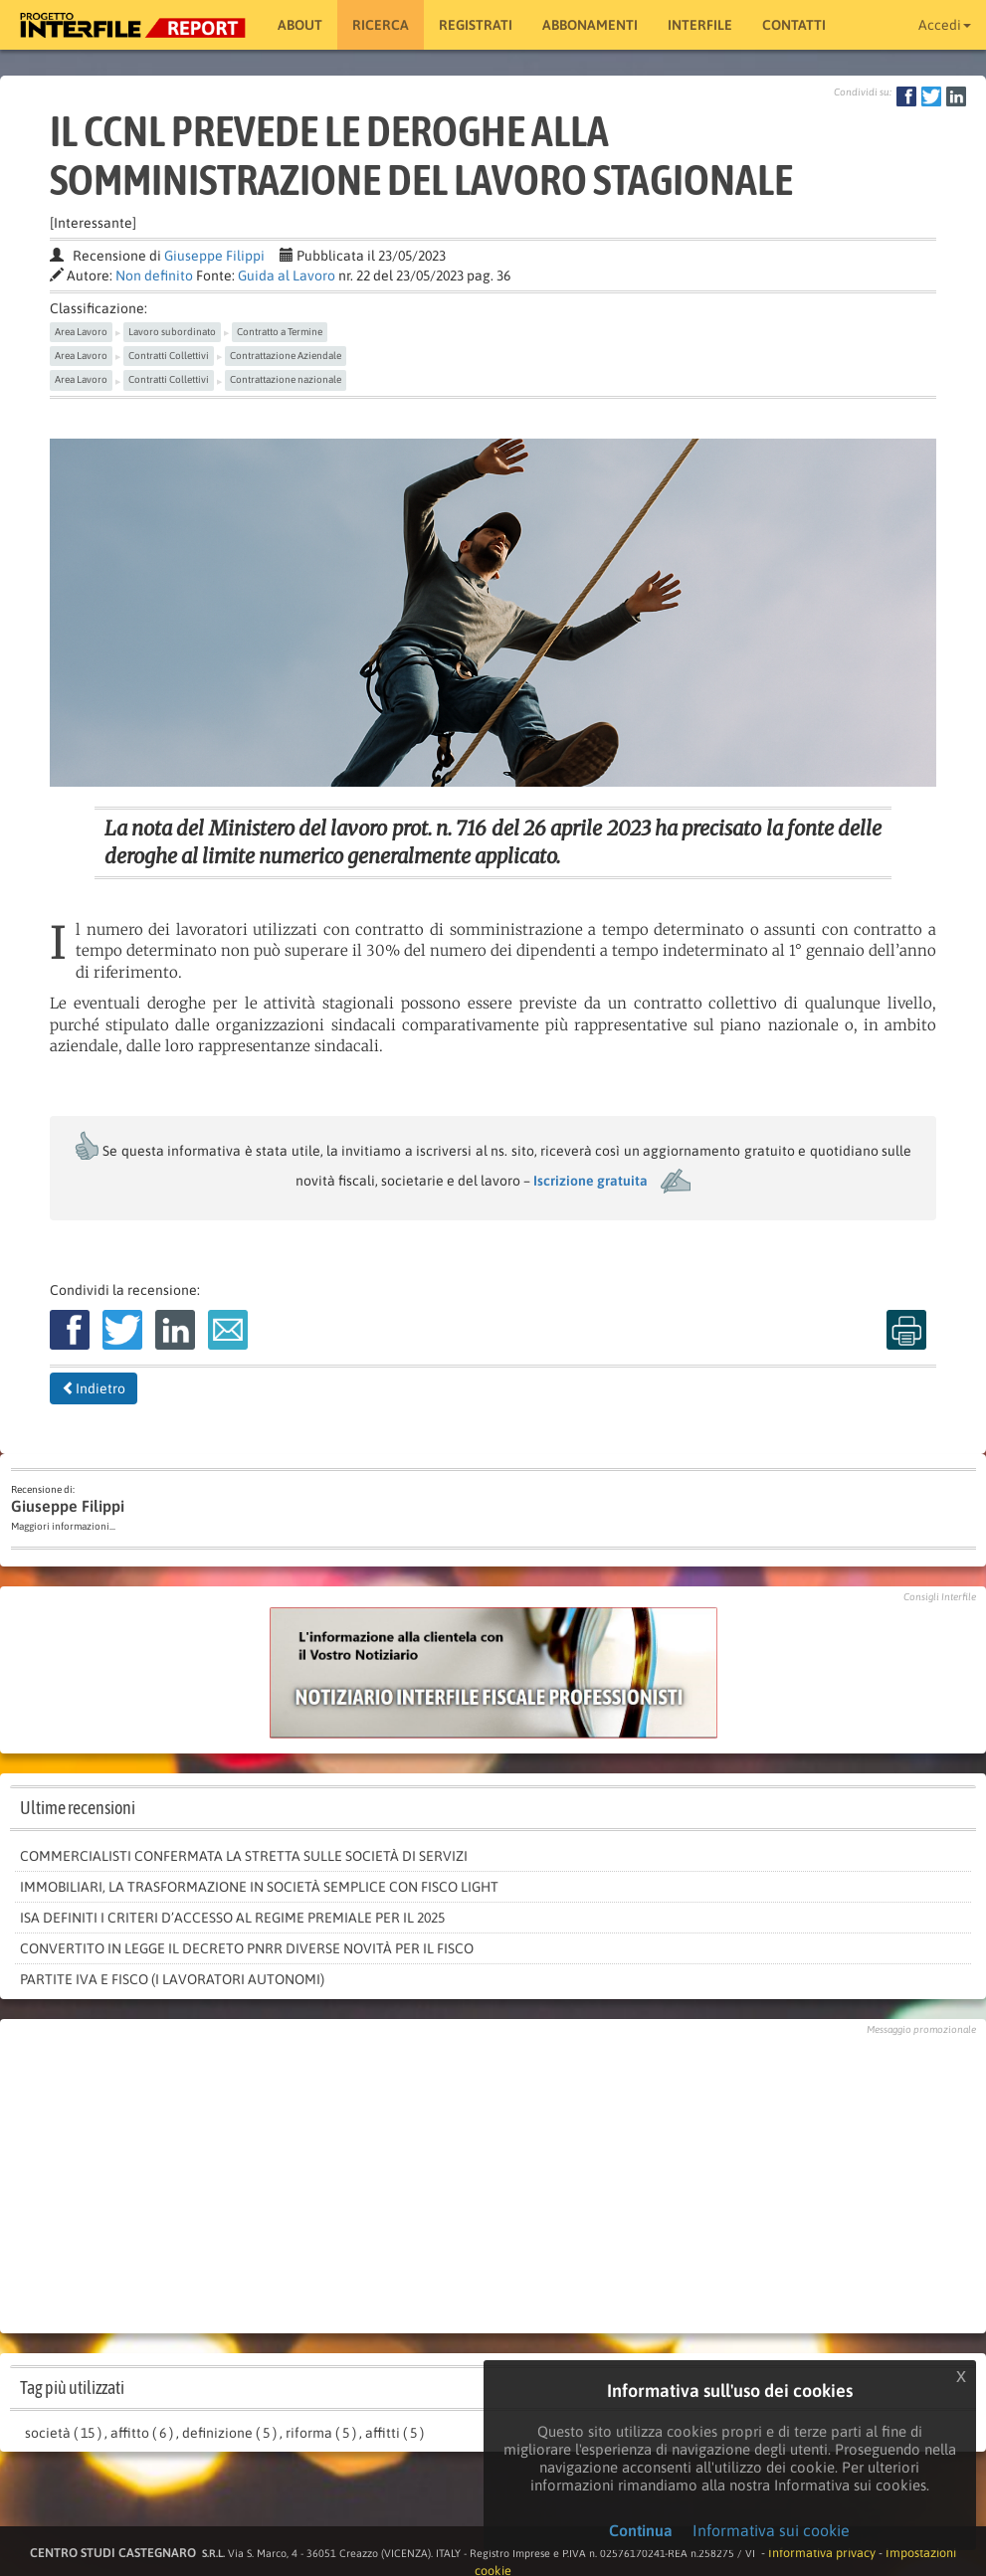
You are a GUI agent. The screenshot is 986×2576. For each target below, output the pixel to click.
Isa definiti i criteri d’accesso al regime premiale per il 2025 (232, 1918)
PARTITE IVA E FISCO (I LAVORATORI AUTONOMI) (172, 1979)
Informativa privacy (822, 2552)
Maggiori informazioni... (63, 1526)
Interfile (700, 25)
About (300, 25)
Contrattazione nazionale (285, 379)
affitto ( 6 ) (141, 2433)
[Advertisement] (493, 2179)
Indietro (93, 1388)
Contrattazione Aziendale (285, 355)
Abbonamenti (590, 25)
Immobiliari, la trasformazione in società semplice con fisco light (259, 1887)
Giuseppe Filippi (214, 256)
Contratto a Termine (279, 331)
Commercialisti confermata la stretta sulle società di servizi (244, 1856)
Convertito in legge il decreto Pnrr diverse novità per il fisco (247, 1948)
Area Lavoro (81, 331)
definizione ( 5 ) (229, 2433)
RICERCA (380, 25)
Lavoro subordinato (172, 331)
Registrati (475, 25)
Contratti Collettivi (168, 355)
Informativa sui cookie (771, 2530)
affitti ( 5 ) (394, 2433)
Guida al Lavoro (286, 275)
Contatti (794, 25)
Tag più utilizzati (72, 2387)
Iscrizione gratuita (590, 1181)
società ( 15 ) (63, 2433)
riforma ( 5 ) (321, 2433)
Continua (641, 2530)
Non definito (154, 275)
